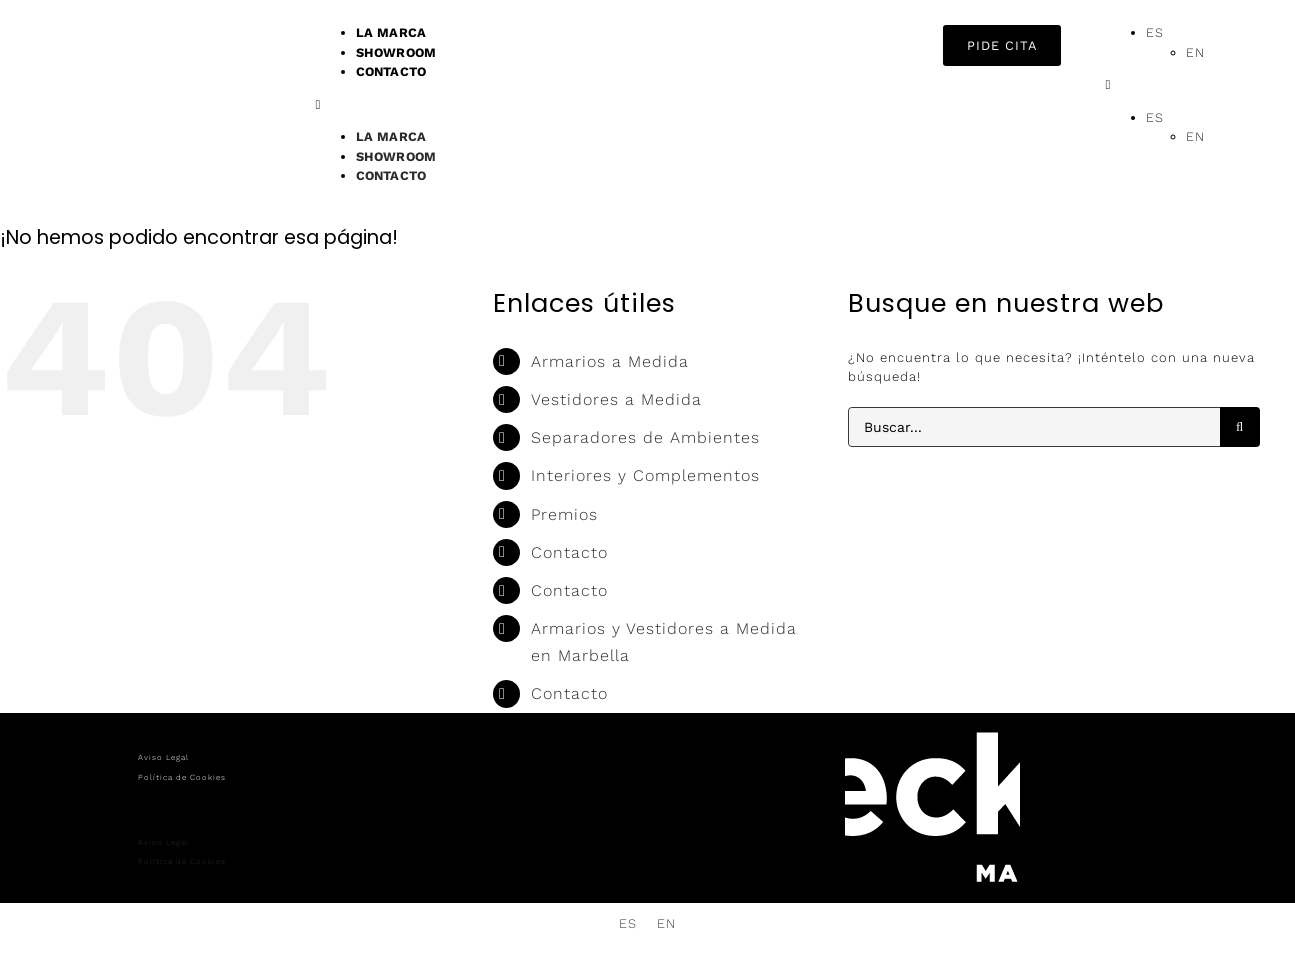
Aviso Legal (163, 757)
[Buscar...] (1034, 427)
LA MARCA (391, 136)
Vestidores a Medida (616, 399)
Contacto (569, 552)
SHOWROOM (396, 156)
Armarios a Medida (610, 361)
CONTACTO (391, 71)
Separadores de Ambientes (645, 437)
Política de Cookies (182, 777)
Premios (564, 514)
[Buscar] (1240, 427)
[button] (619, 105)
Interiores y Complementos (645, 475)
